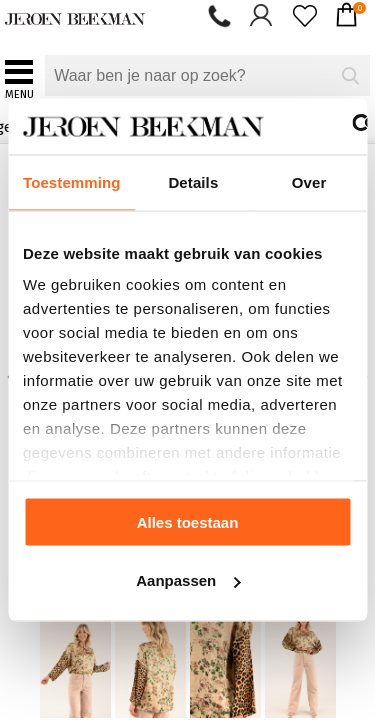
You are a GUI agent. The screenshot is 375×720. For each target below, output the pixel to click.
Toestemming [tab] (72, 181)
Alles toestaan (188, 521)
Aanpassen (188, 580)
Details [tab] (193, 181)
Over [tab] (309, 181)
